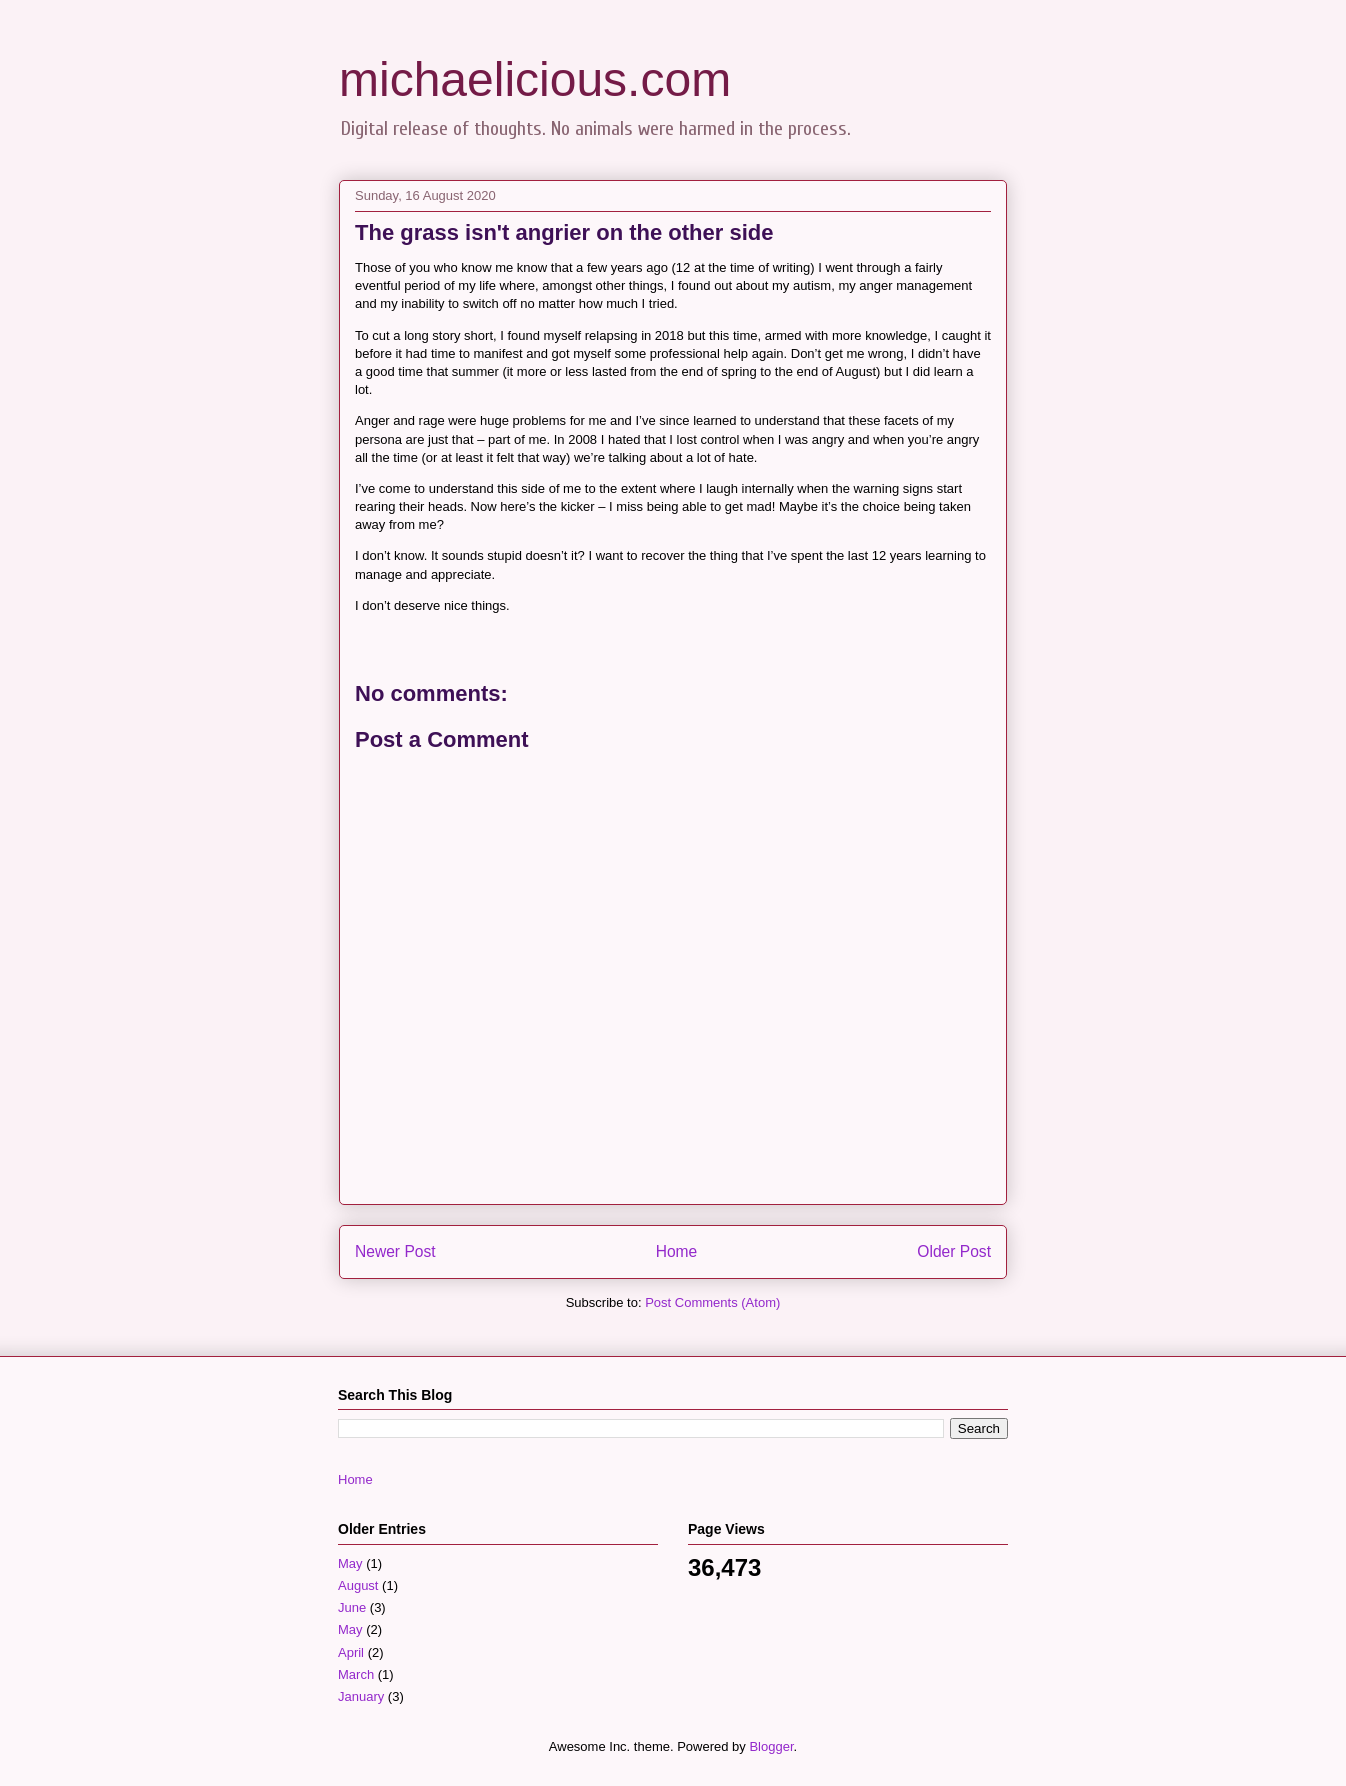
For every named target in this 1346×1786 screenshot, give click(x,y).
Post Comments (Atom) (712, 1302)
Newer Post (395, 1251)
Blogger (771, 1746)
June (352, 1607)
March (356, 1674)
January (361, 1696)
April (351, 1652)
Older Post (954, 1251)
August (358, 1585)
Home (677, 1251)
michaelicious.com (535, 79)
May (350, 1563)
